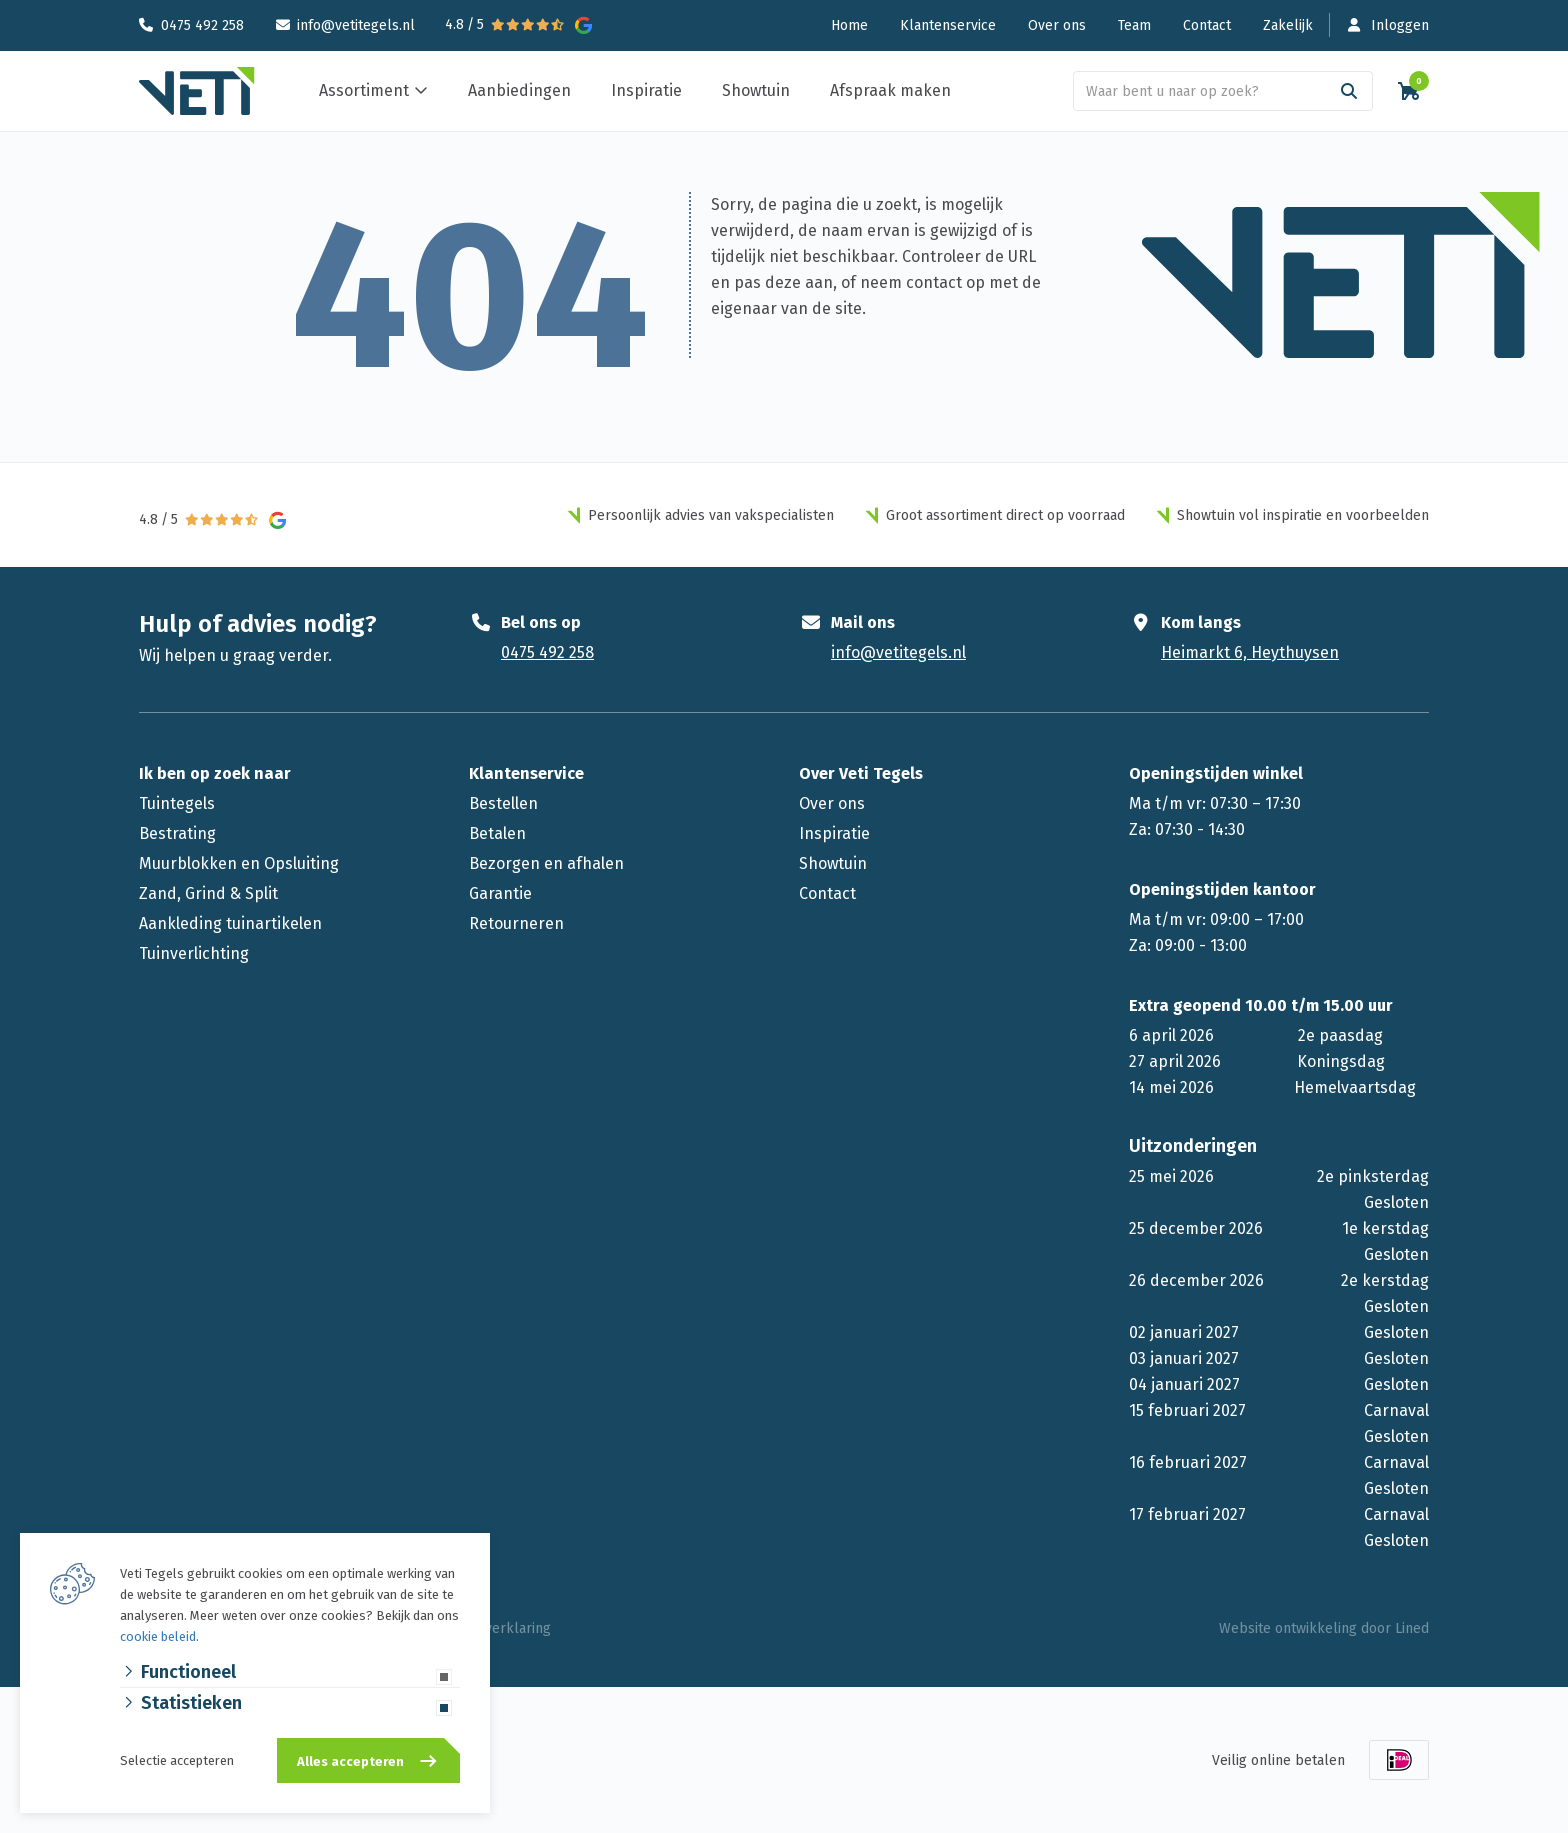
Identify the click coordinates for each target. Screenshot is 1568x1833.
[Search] (1349, 91)
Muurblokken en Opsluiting (239, 863)
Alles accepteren (350, 1761)
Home (849, 25)
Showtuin (756, 90)
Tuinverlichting (194, 953)
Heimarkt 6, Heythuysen (1250, 652)
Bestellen (503, 803)
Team (1134, 25)
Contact (1207, 25)
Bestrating (177, 833)
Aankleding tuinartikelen (230, 923)
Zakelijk (1288, 25)
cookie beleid (158, 1636)
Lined (1412, 1628)
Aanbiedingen (519, 90)
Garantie (500, 893)
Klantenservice (948, 25)
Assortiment (364, 90)
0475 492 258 (202, 25)
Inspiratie (646, 90)
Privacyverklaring (495, 1628)
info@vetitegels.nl (356, 25)
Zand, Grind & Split (208, 893)
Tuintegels (177, 803)
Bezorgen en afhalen (546, 863)
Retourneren (516, 923)
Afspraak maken (890, 90)
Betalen (497, 833)
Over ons (1057, 25)
